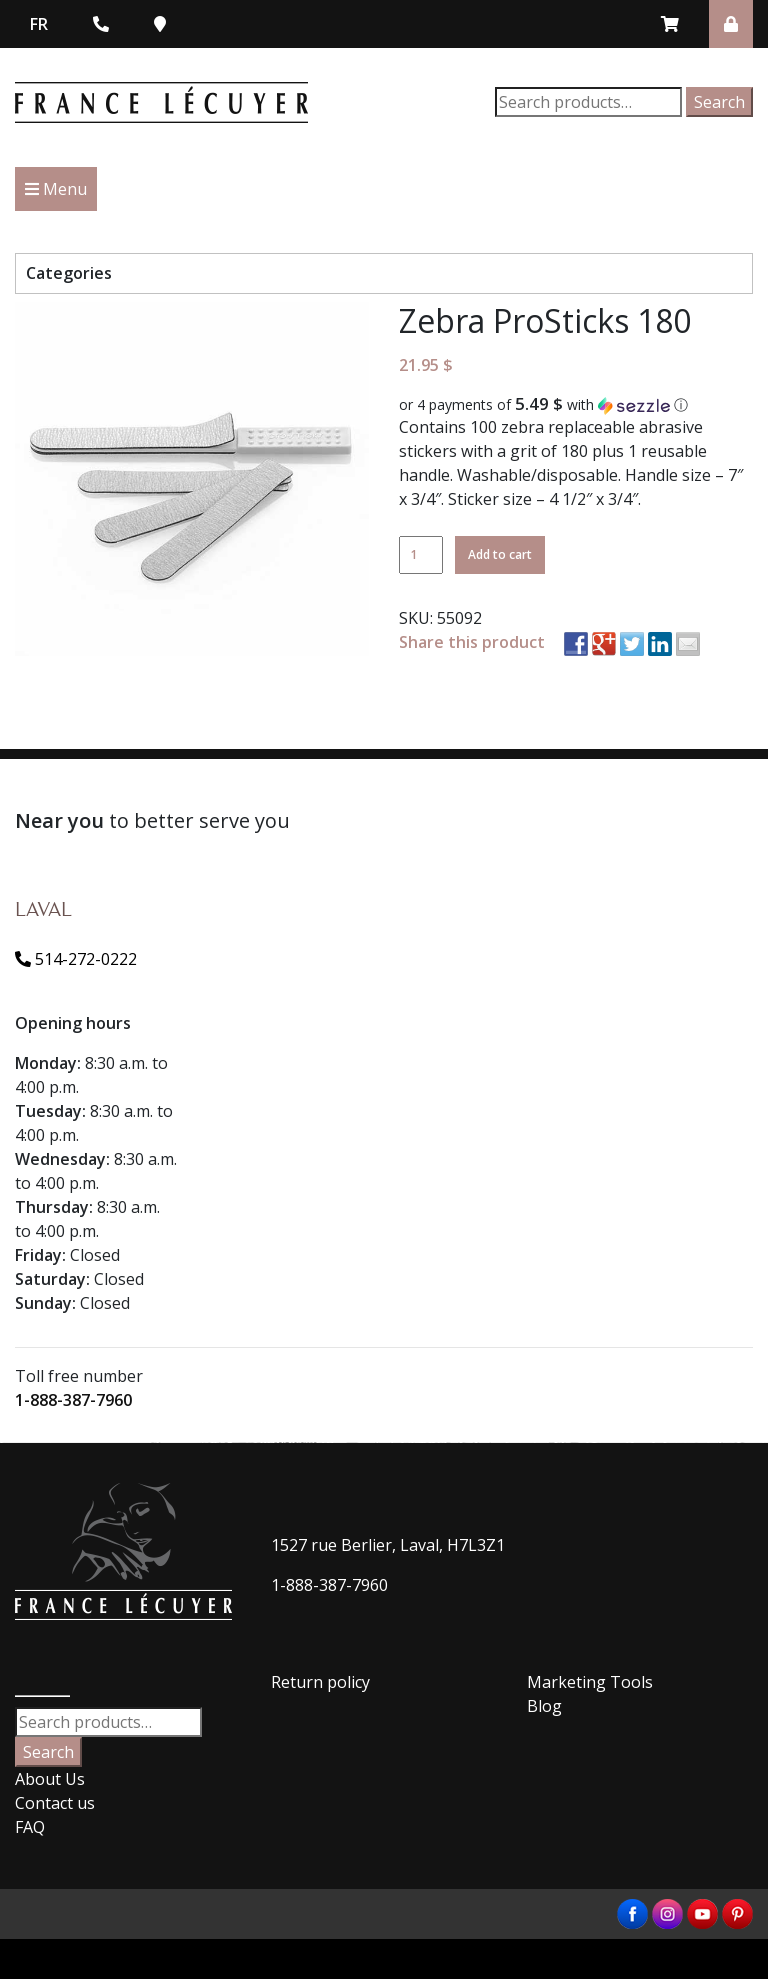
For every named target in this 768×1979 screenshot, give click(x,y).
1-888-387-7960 (73, 1400)
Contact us (55, 1803)
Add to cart (500, 554)
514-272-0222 (76, 959)
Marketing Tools (590, 1682)
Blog (544, 1706)
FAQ (30, 1827)
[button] (576, 405)
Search (719, 102)
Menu (56, 189)
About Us (50, 1779)
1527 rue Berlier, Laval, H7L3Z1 (388, 1545)
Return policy (320, 1682)
